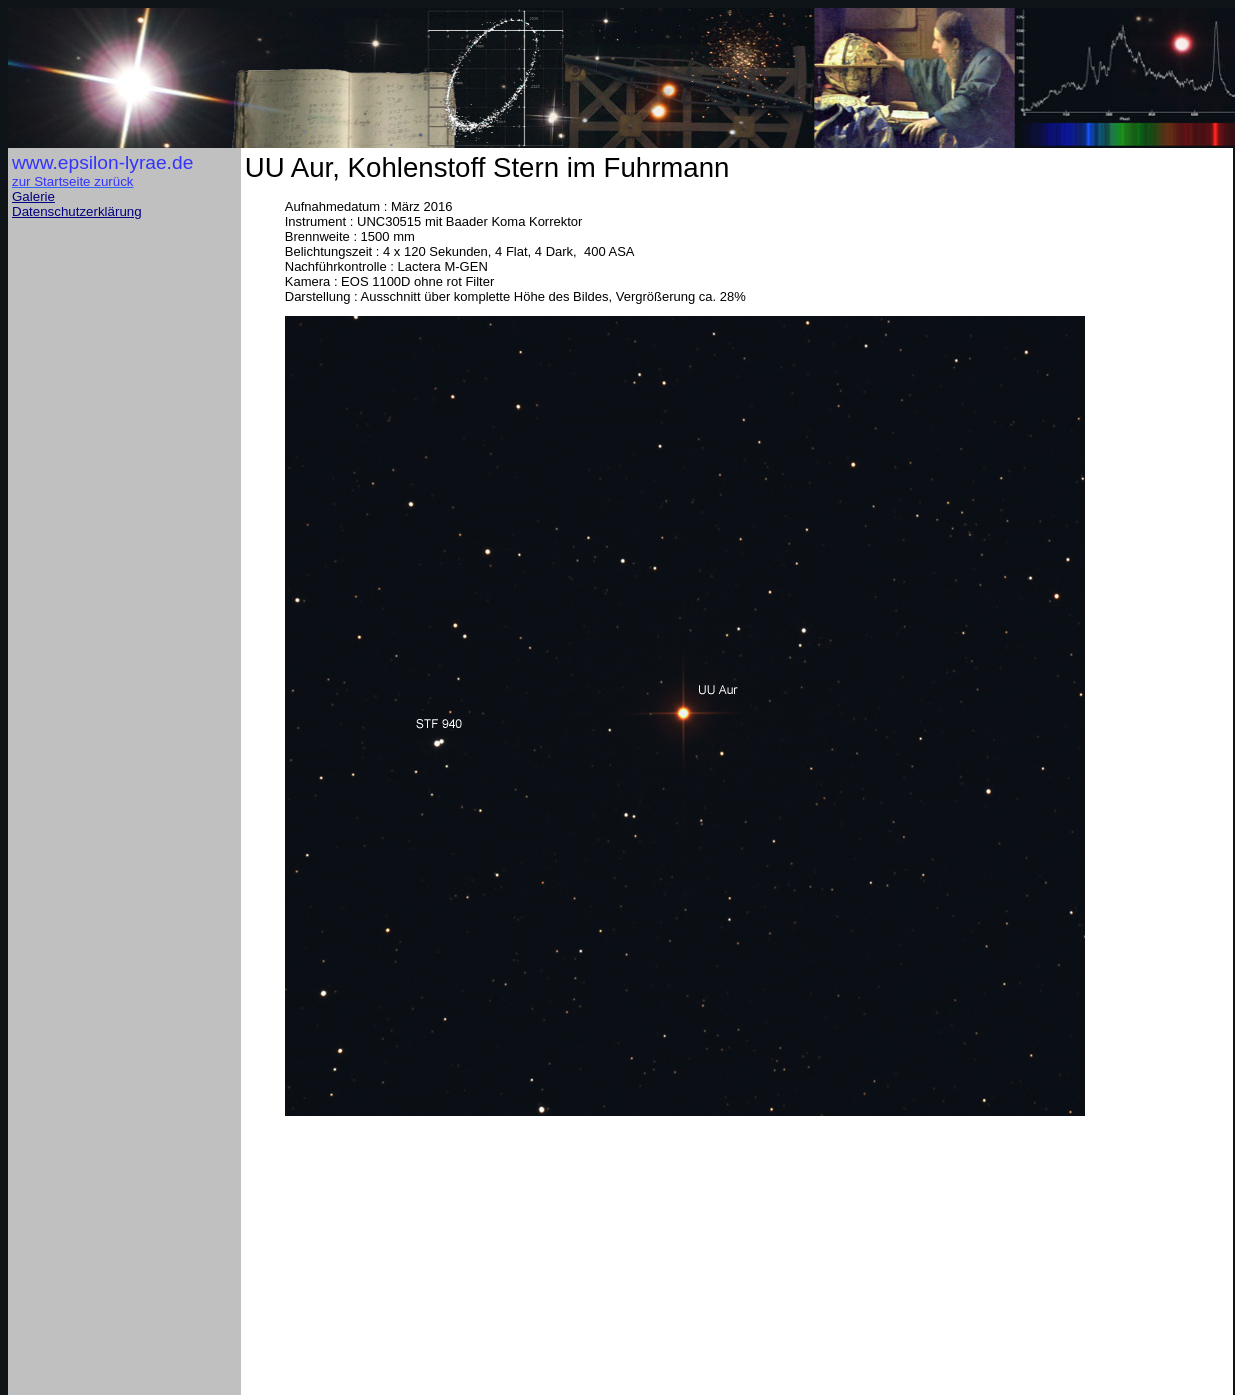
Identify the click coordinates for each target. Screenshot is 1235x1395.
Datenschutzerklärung (77, 211)
